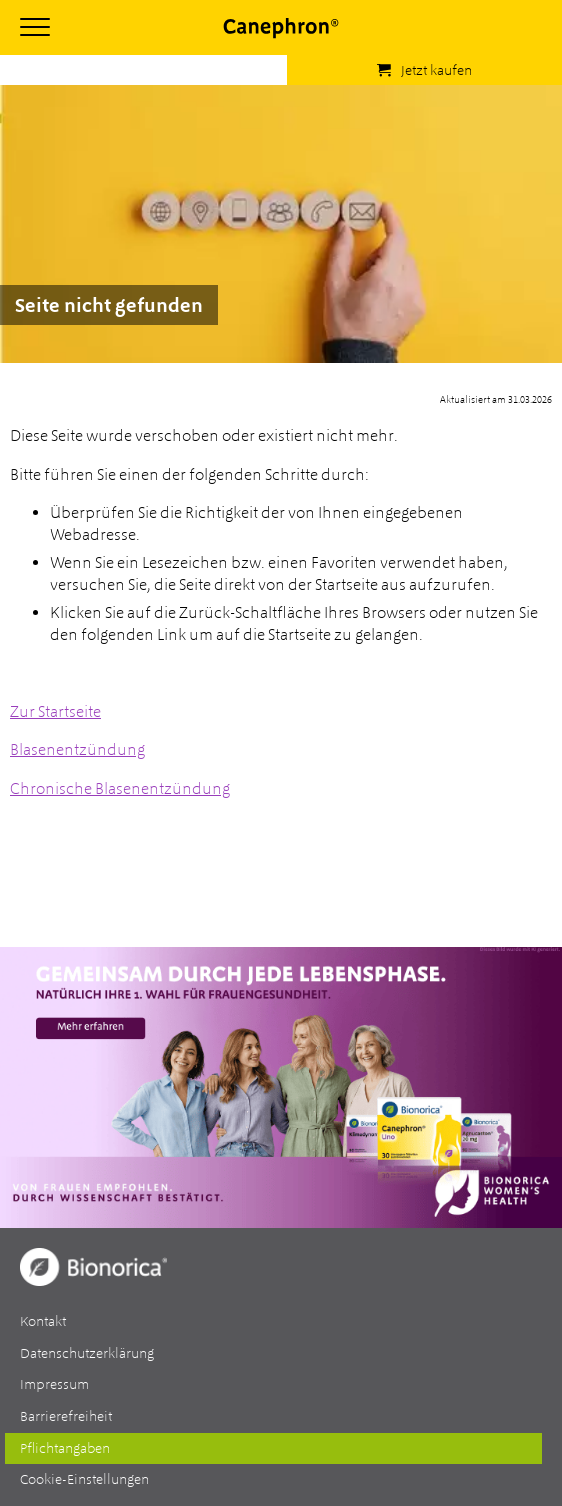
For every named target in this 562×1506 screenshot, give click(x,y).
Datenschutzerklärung (87, 1353)
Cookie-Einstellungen (84, 1479)
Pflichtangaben (65, 1448)
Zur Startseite (55, 711)
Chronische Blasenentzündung (120, 788)
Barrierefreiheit (66, 1416)
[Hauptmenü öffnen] (35, 27)
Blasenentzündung (77, 749)
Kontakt (43, 1321)
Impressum (54, 1384)
